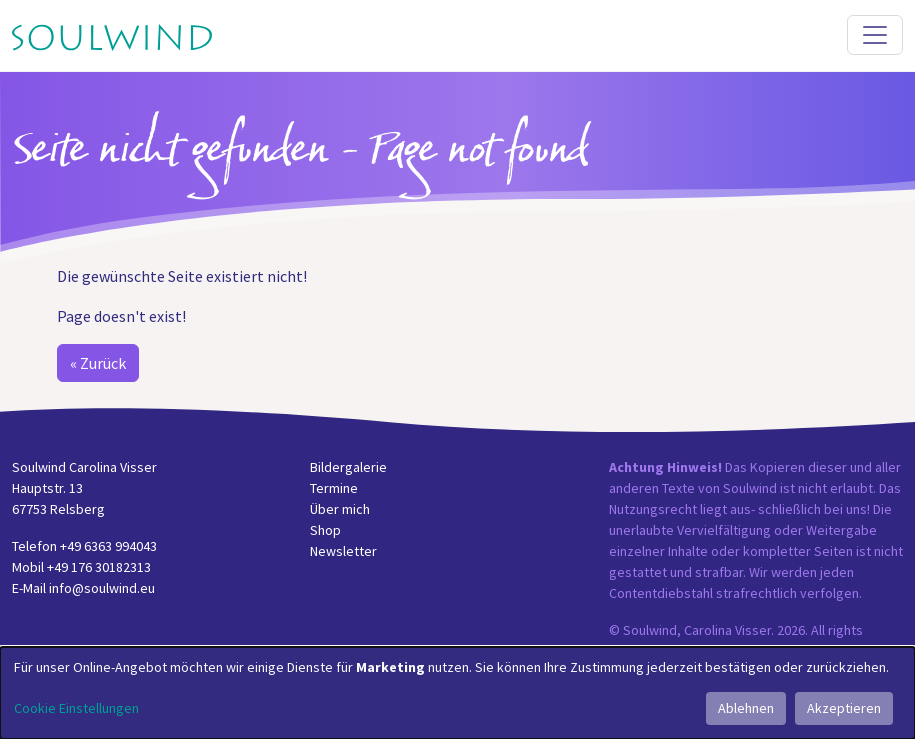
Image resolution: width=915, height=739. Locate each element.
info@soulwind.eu (102, 588)
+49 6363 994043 (108, 546)
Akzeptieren (844, 708)
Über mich (340, 509)
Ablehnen (746, 708)
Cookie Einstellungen (76, 708)
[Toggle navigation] (875, 35)
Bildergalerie (348, 467)
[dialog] (457, 693)
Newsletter (343, 551)
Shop (325, 530)
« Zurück (98, 363)
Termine (334, 488)
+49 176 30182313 (99, 567)
